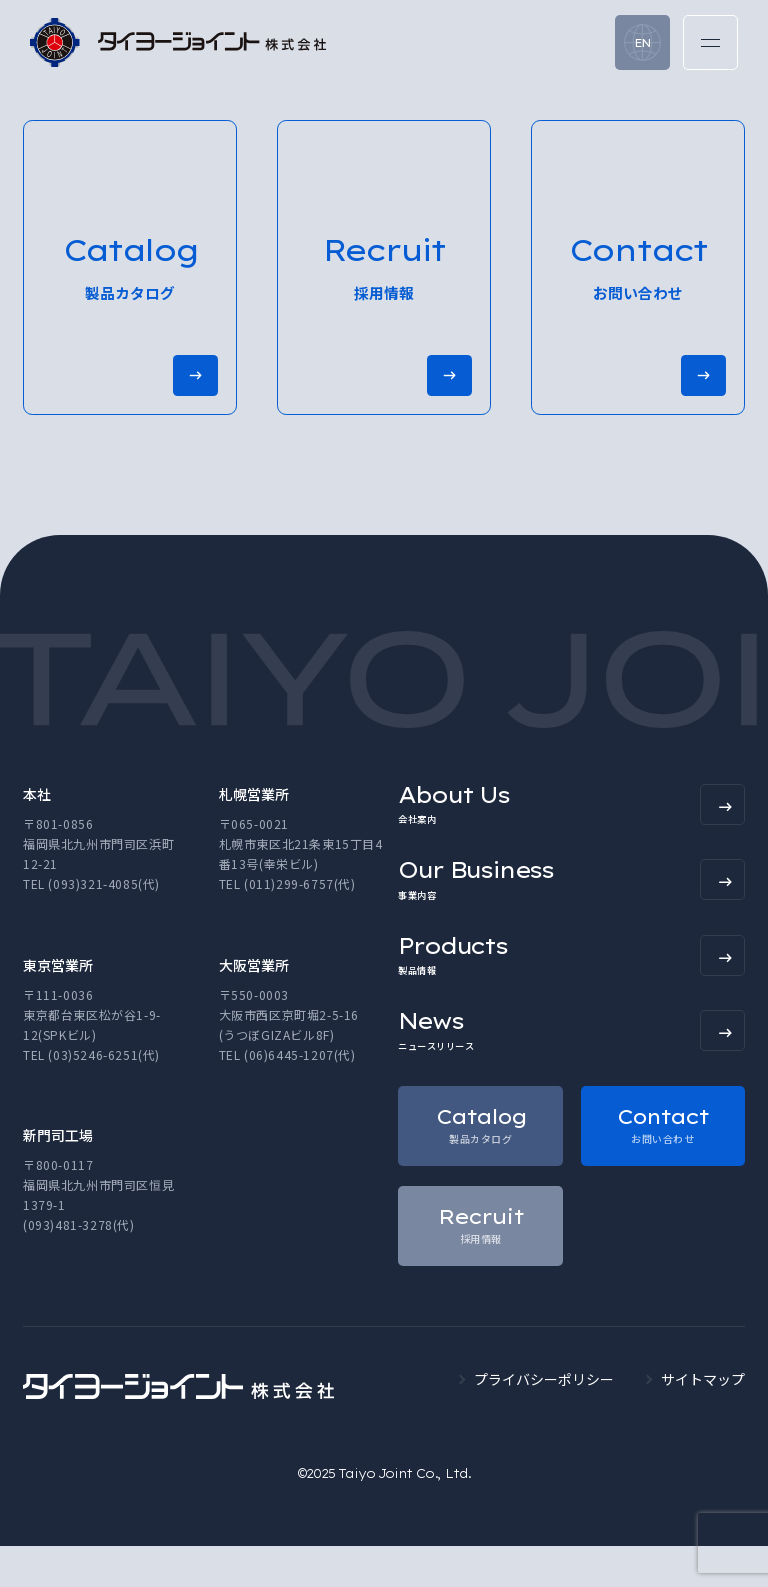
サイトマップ (703, 1420)
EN (643, 43)
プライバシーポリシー (544, 1420)
